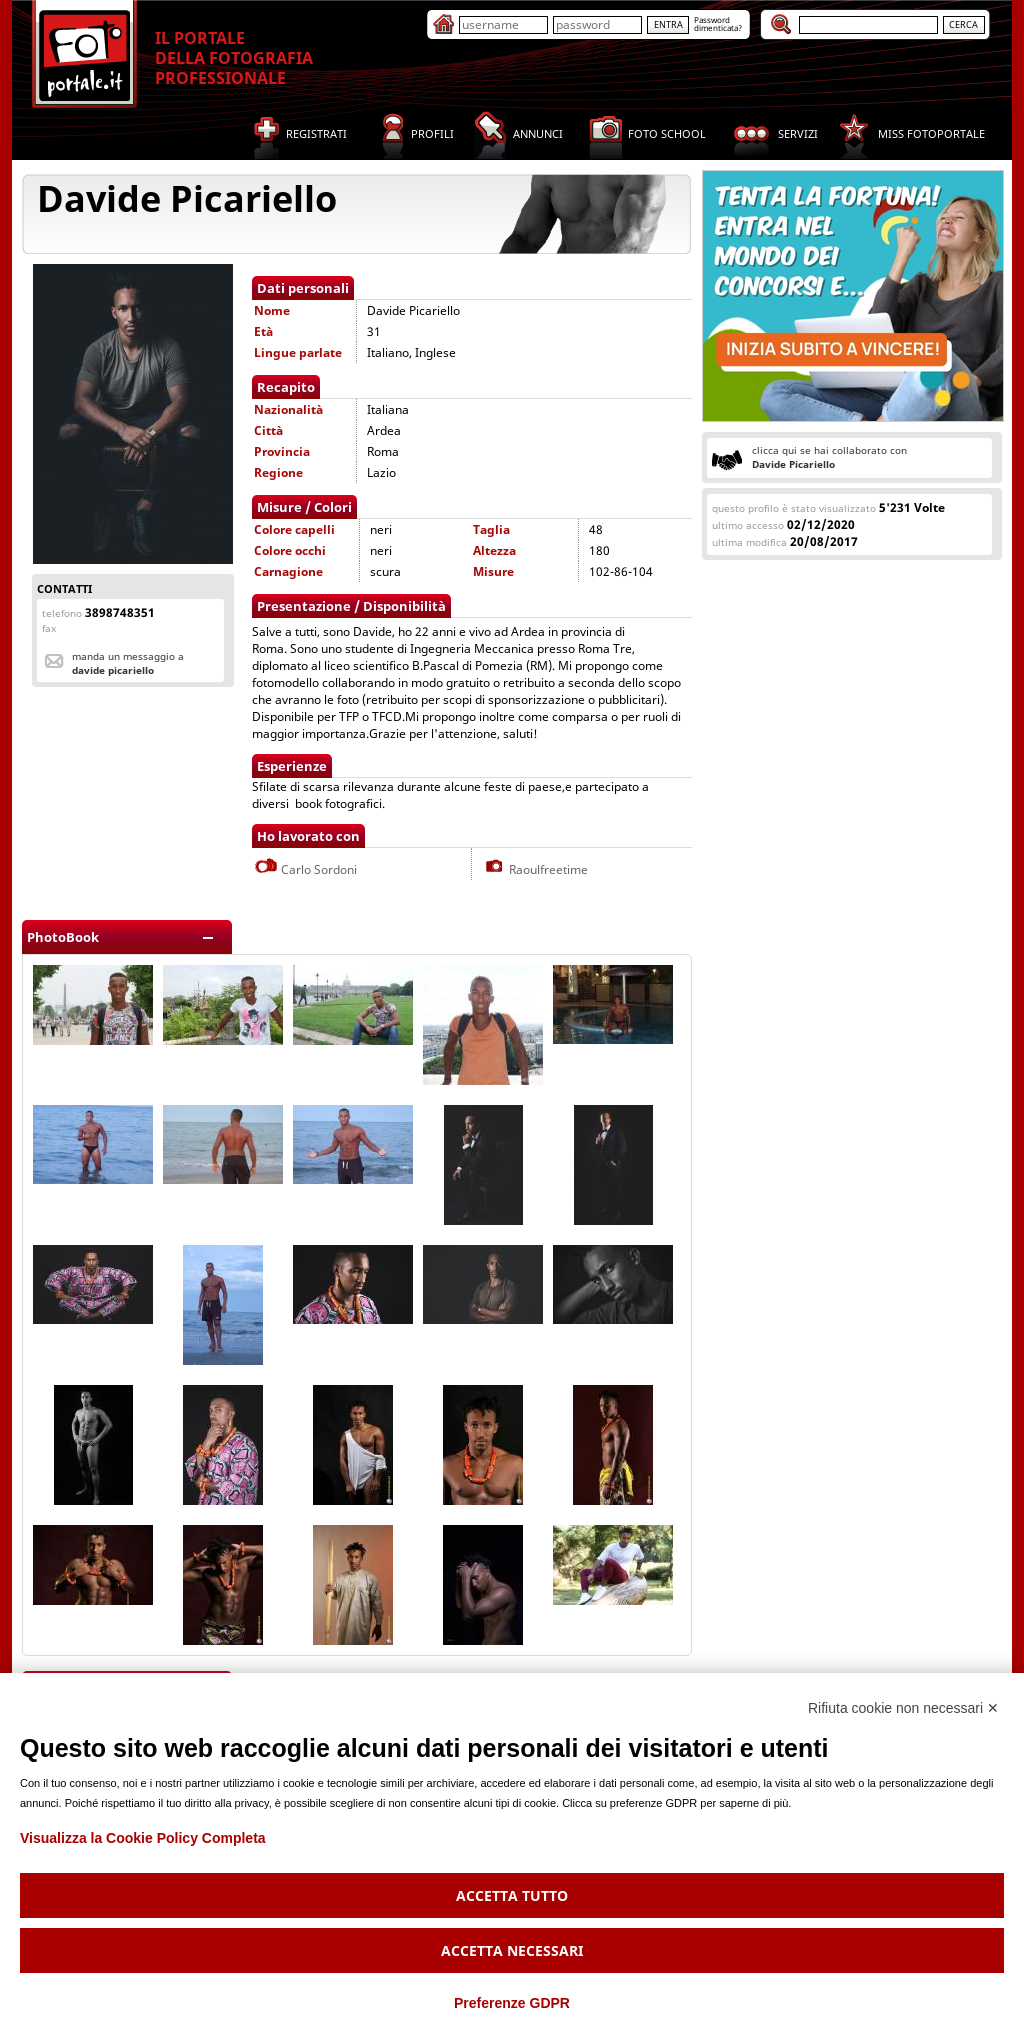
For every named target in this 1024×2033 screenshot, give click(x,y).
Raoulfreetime (535, 869)
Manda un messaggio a (128, 663)
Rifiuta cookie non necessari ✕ (903, 1708)
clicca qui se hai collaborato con (829, 457)
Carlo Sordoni (305, 869)
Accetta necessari (512, 1950)
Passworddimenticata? (718, 23)
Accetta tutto (512, 1895)
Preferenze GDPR (512, 2003)
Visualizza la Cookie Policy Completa (143, 1838)
